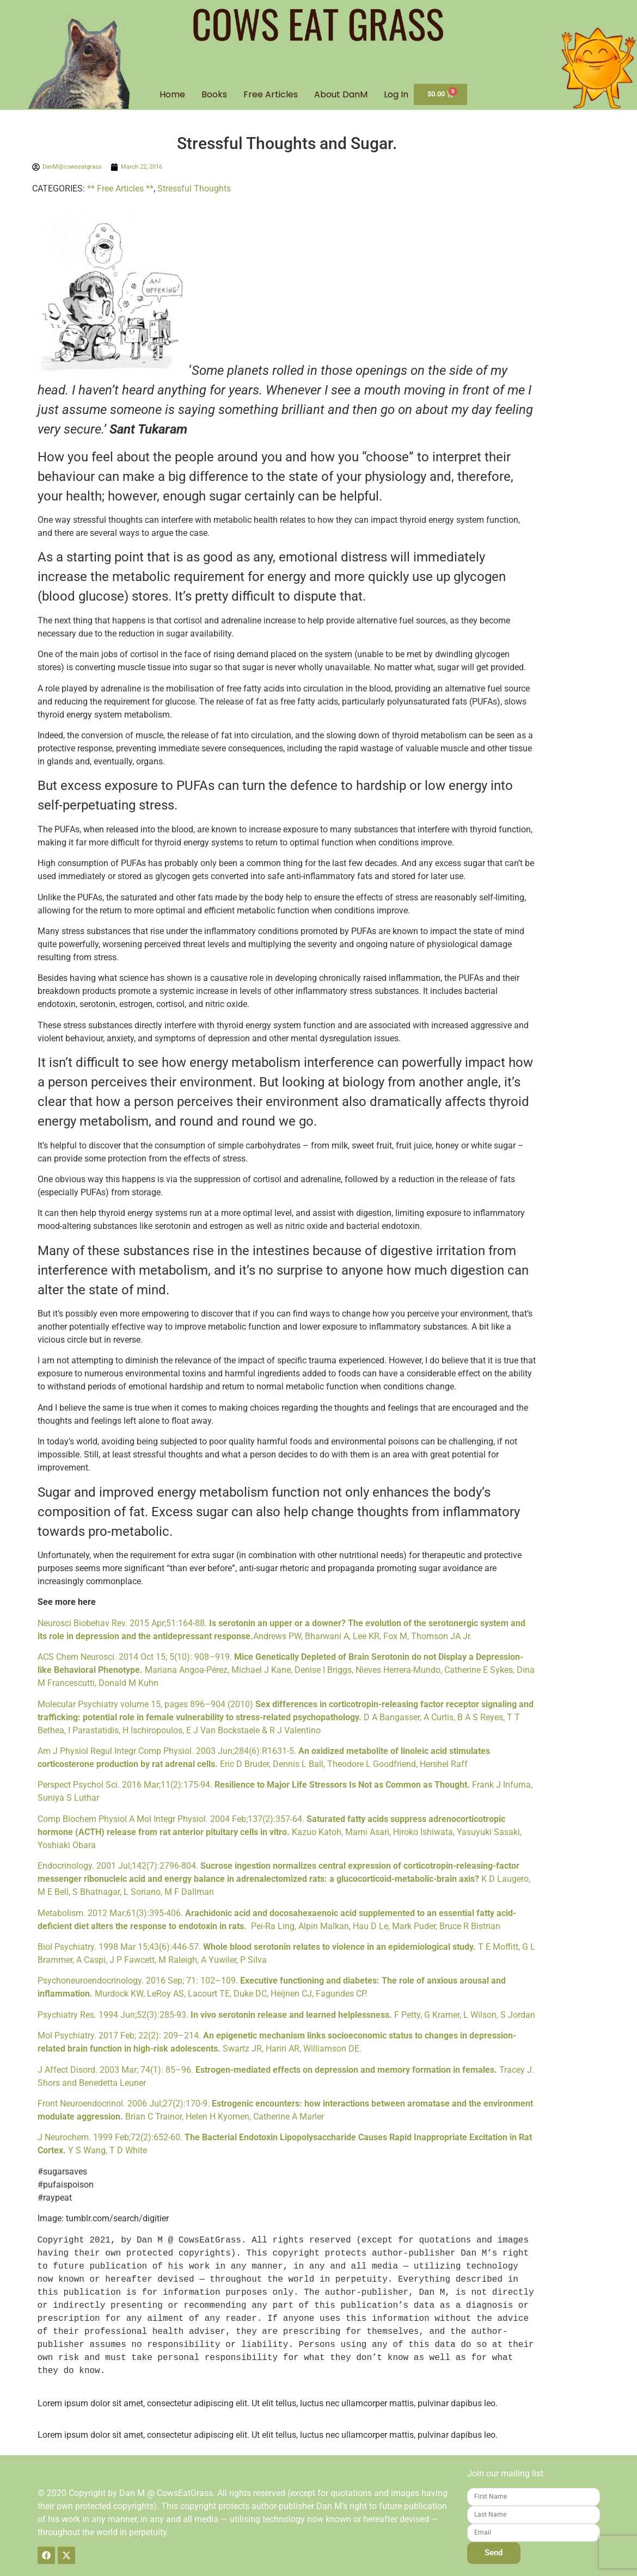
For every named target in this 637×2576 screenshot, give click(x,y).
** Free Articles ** (120, 189)
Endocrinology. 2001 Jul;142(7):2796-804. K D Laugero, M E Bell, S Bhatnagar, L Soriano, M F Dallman (284, 1879)
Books (214, 95)
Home (172, 95)
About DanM (340, 95)
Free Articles (270, 95)
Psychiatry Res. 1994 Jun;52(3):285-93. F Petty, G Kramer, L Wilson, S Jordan (286, 2015)
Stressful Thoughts (194, 189)
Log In (396, 95)
